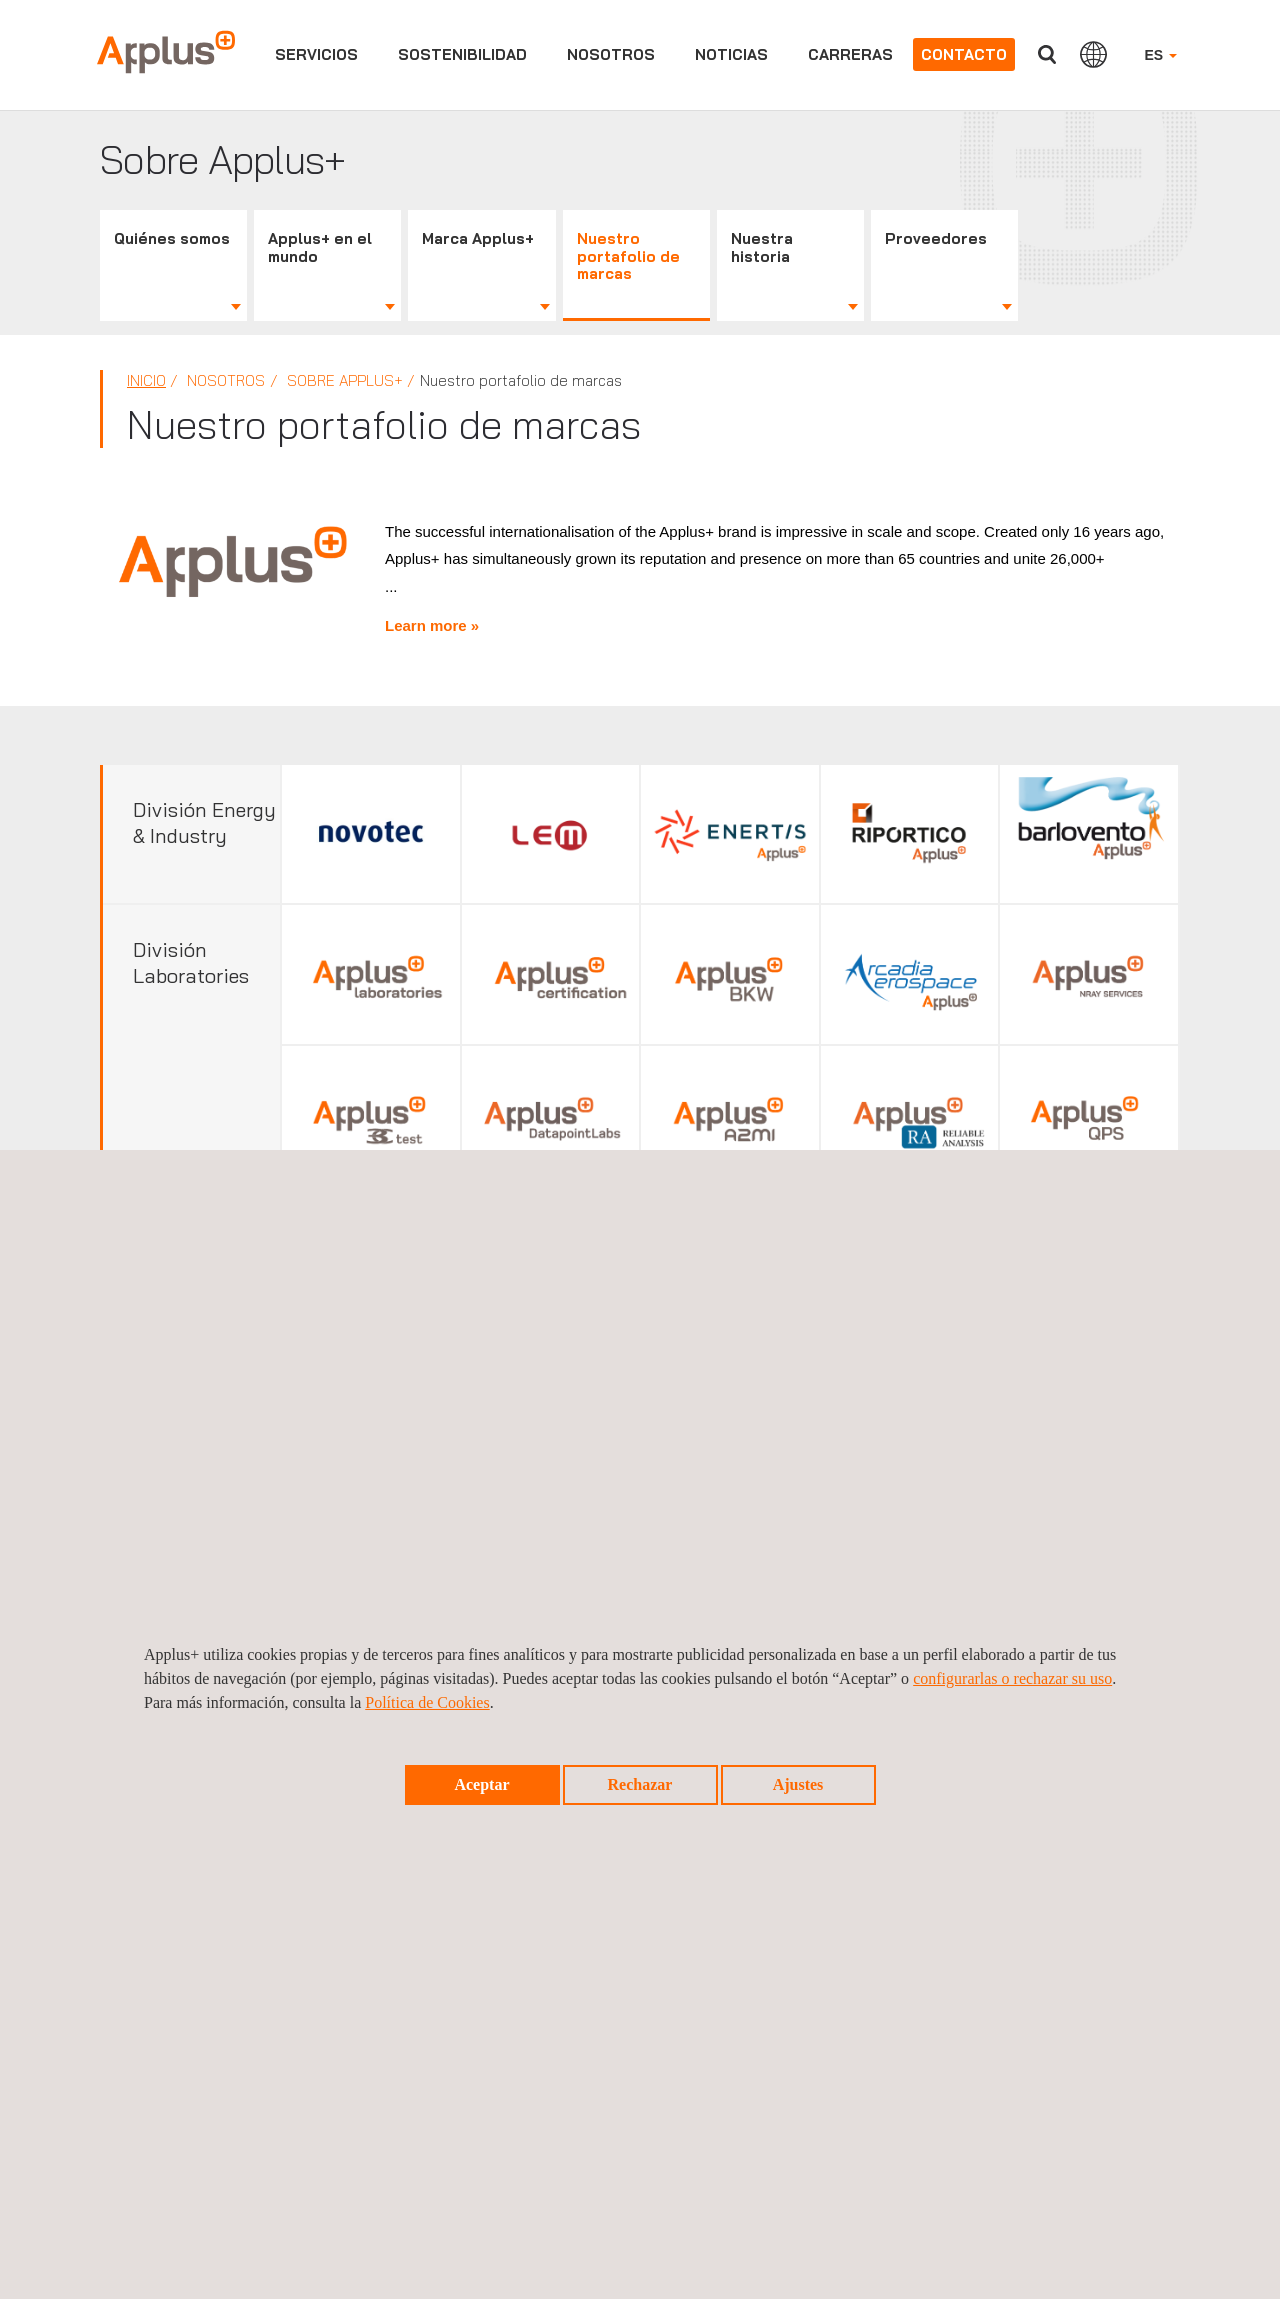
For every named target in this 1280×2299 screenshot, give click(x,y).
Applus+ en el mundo (320, 247)
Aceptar (481, 1784)
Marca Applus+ (478, 238)
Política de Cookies (427, 1702)
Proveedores (936, 238)
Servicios (316, 54)
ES (1160, 55)
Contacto (964, 54)
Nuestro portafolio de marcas (628, 256)
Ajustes (798, 1784)
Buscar (1047, 54)
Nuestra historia (762, 247)
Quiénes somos (172, 238)
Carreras (850, 54)
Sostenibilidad (462, 54)
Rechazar (640, 1784)
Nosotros (611, 54)
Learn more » (432, 618)
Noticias (731, 54)
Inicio (146, 380)
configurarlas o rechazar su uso (1012, 1678)
